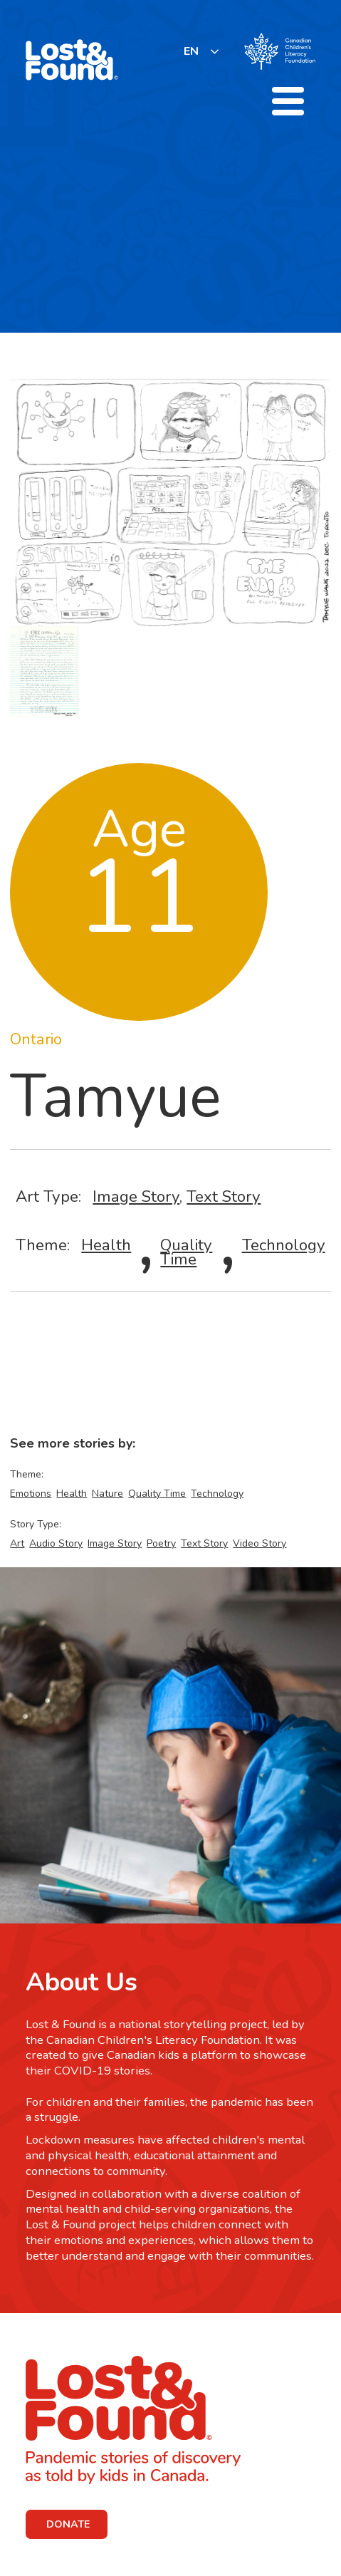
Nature (107, 1493)
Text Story (224, 1196)
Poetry (161, 1543)
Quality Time (186, 1252)
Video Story (259, 1543)
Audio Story (56, 1543)
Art (17, 1543)
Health (106, 1245)
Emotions (30, 1493)
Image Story (136, 1196)
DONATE (68, 2524)
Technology (283, 1245)
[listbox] (202, 51)
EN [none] (191, 51)
